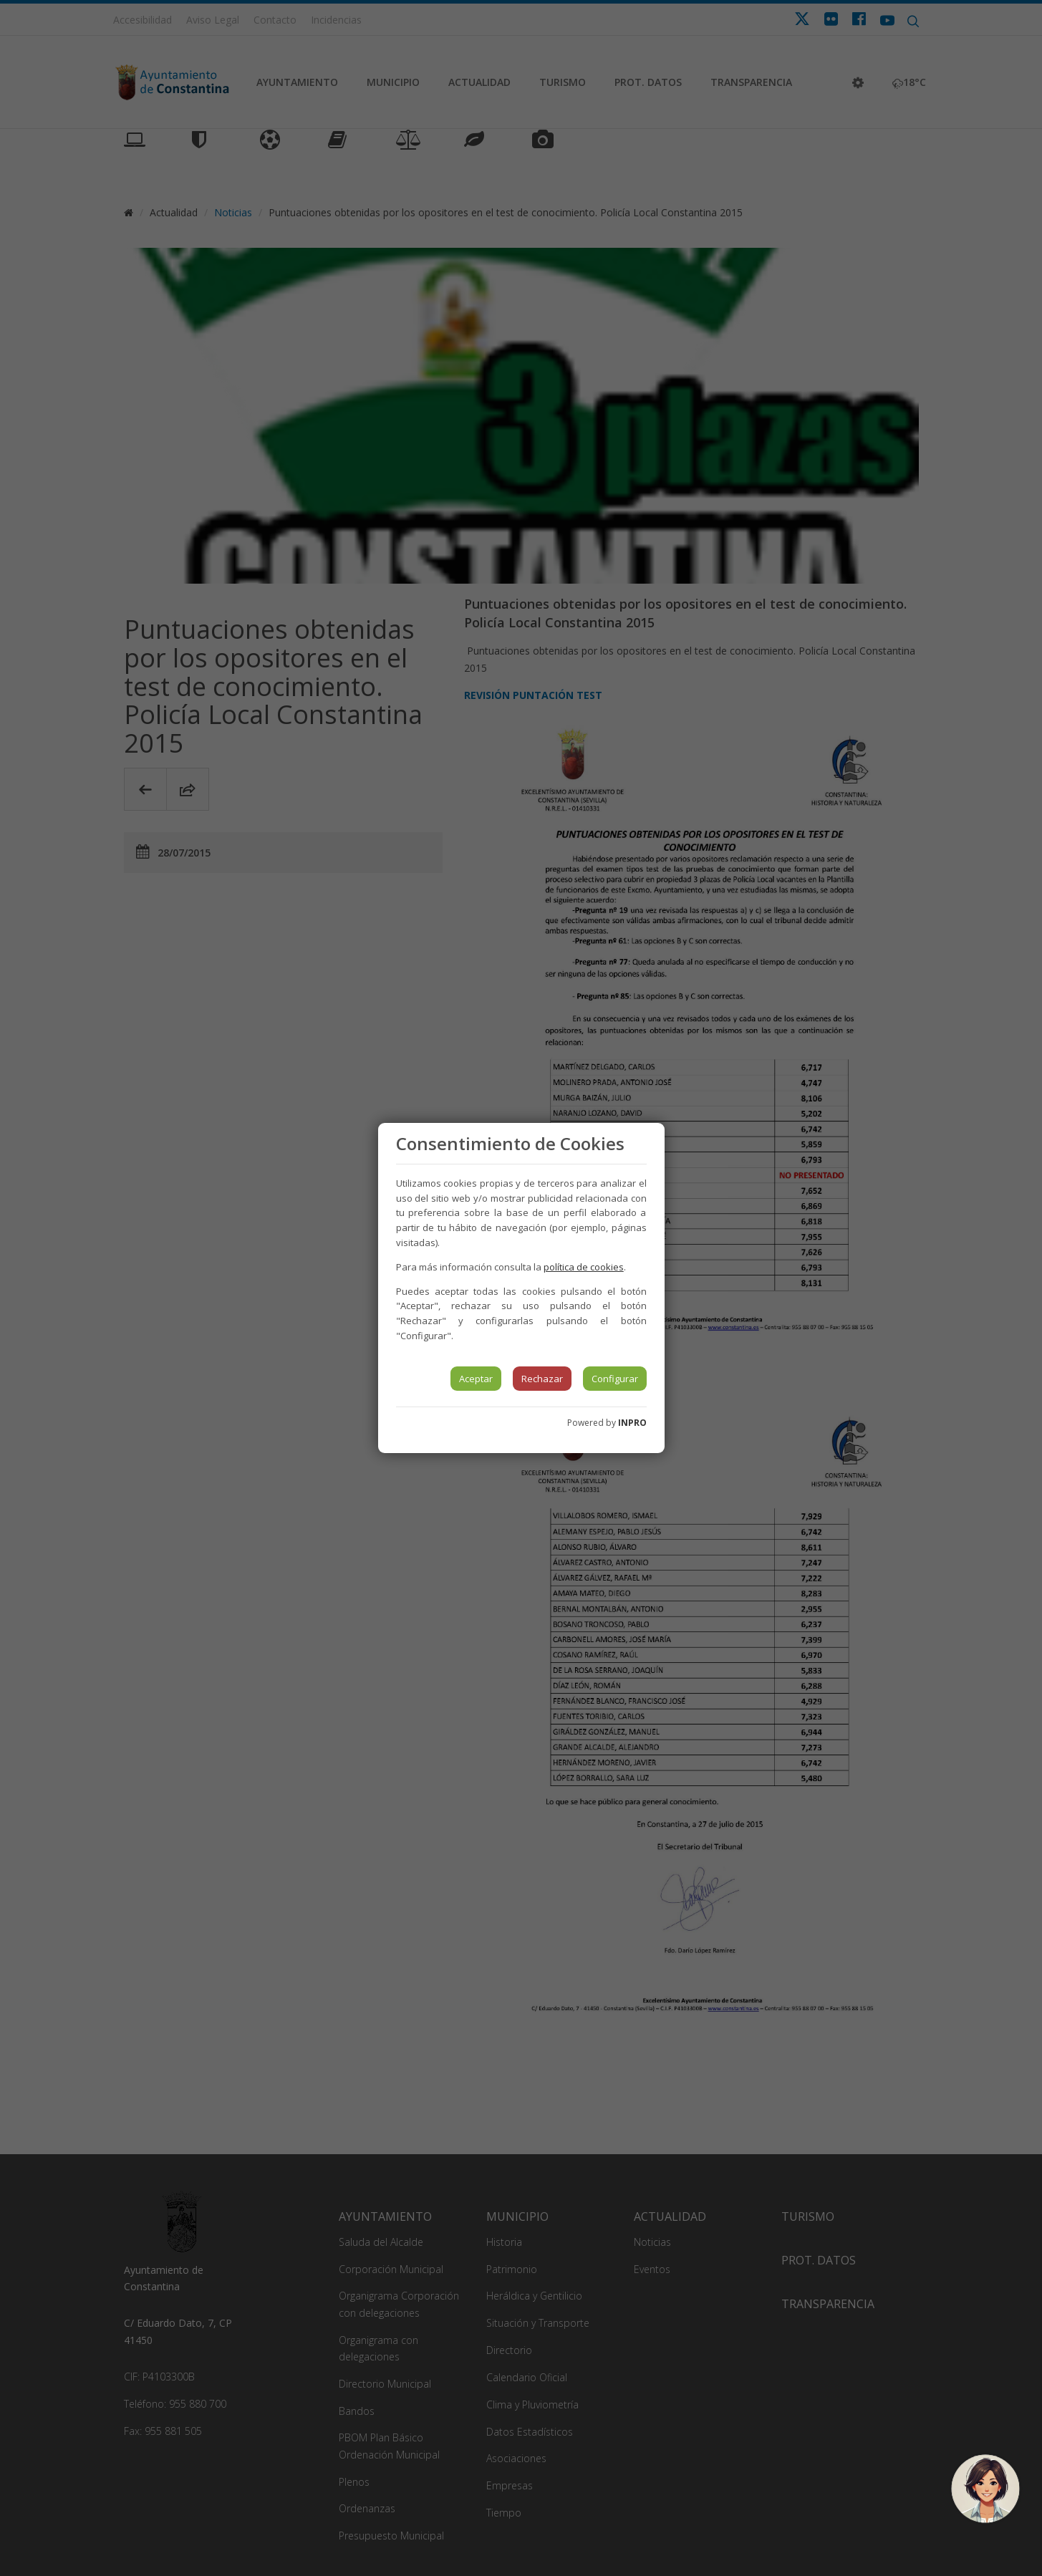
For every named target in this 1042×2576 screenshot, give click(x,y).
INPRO (632, 1423)
